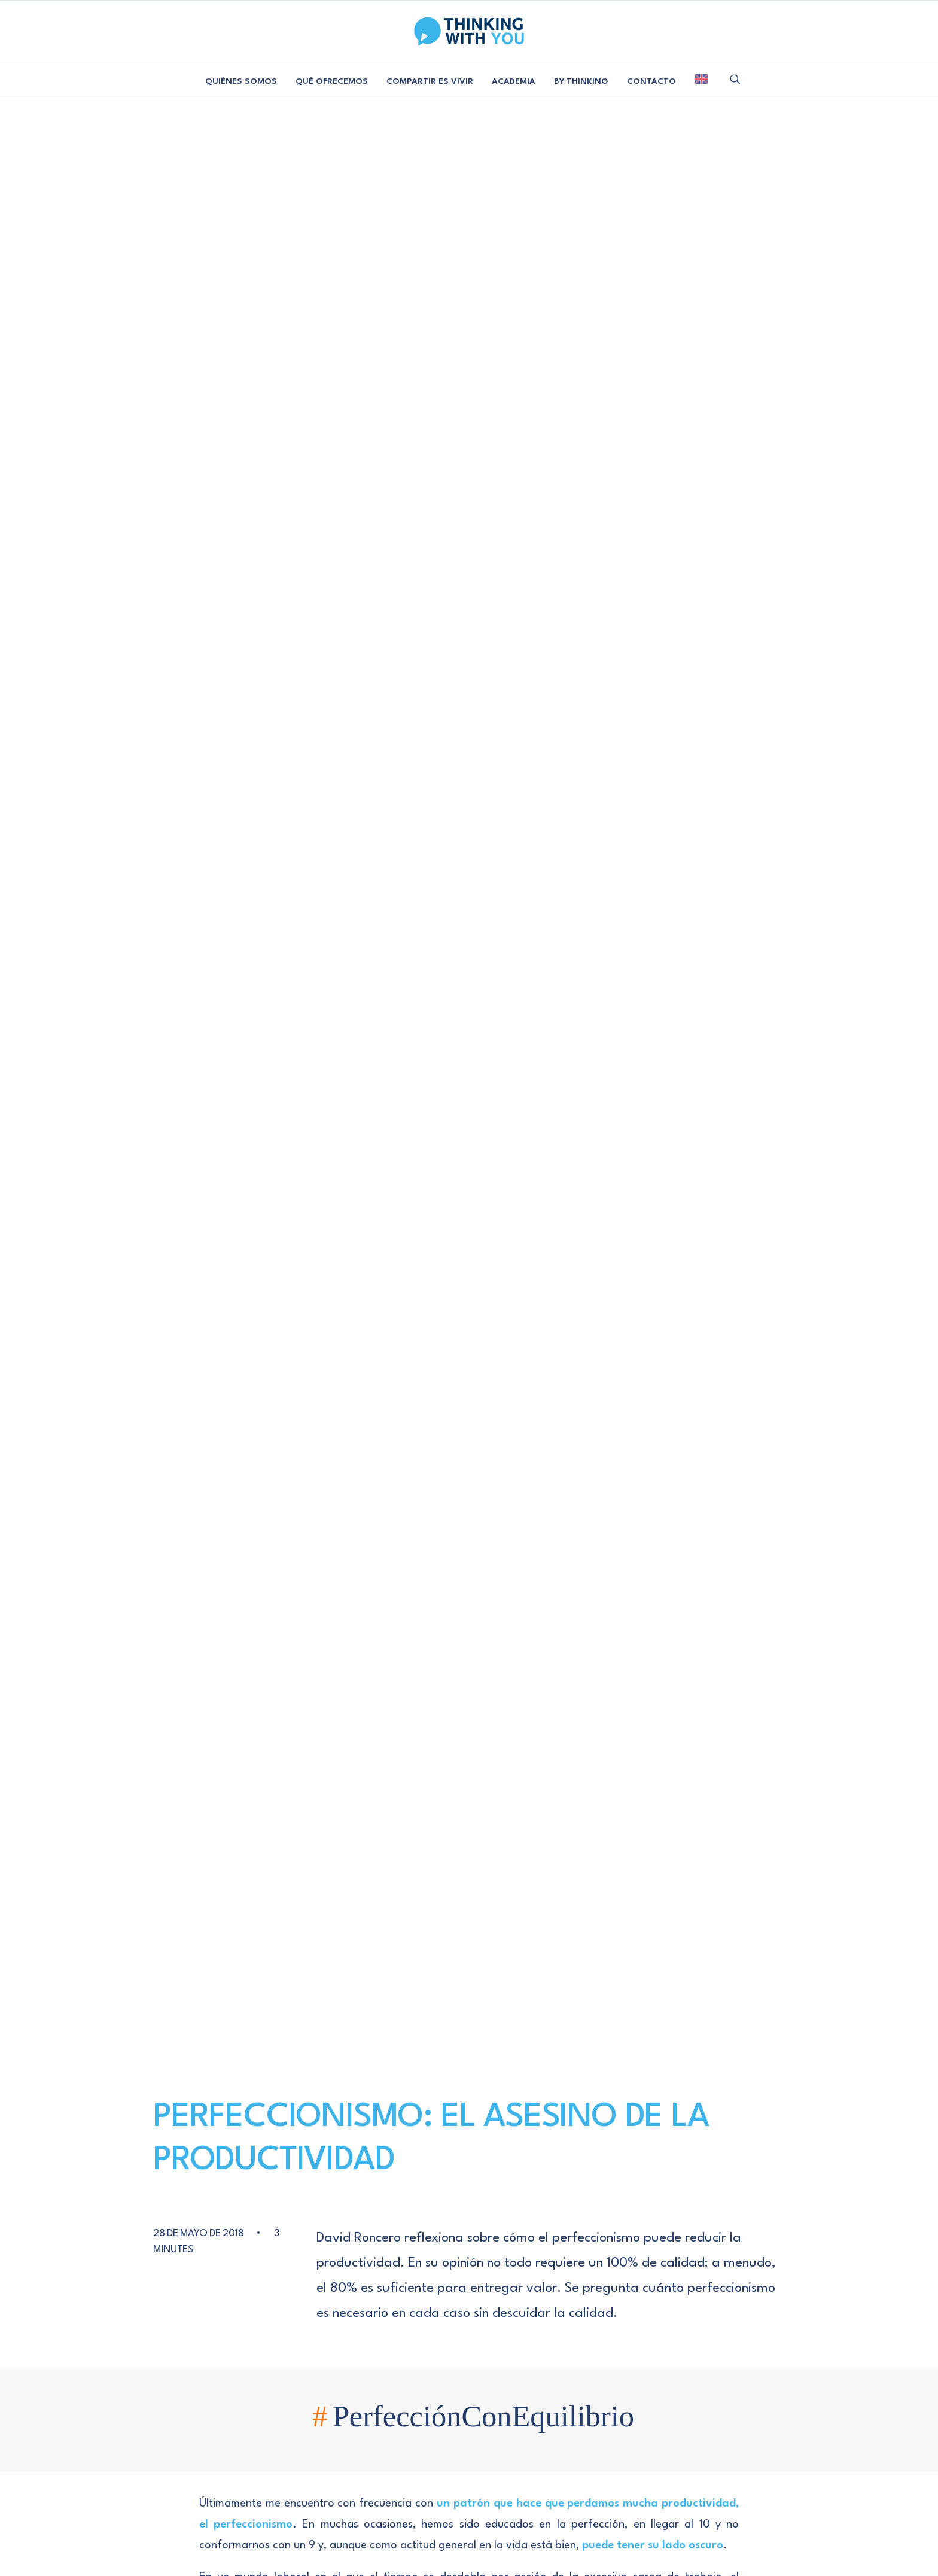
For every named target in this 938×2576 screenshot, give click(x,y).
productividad (447, 1217)
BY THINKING (581, 81)
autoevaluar (351, 1199)
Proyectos (282, 2245)
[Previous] (266, 2128)
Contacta (407, 2226)
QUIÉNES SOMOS (241, 81)
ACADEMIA (513, 81)
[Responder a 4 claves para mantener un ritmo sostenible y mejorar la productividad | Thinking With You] (680, 1558)
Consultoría (282, 2226)
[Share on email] (667, 1216)
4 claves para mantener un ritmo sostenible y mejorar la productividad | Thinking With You (468, 1564)
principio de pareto (372, 1217)
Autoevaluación (283, 1199)
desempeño (553, 1199)
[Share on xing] (651, 1216)
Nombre (275, 1921)
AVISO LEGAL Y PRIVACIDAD (410, 2348)
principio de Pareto (262, 646)
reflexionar (509, 1217)
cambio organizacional (477, 1199)
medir (265, 1217)
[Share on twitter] (630, 1201)
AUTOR (349, 1428)
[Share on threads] (646, 1201)
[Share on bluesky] (636, 1216)
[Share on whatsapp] (620, 1216)
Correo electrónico (454, 1921)
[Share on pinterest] (661, 1201)
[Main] (469, 2128)
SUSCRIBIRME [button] (718, 2253)
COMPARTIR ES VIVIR (429, 81)
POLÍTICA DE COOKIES (541, 2348)
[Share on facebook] (615, 1201)
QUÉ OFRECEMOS (332, 81)
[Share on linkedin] (677, 1201)
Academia (282, 2264)
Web (564, 1921)
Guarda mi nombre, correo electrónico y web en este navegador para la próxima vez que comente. (442, 1989)
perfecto (306, 1217)
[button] (735, 79)
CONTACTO (651, 81)
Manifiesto (158, 2245)
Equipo (157, 2226)
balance (405, 1199)
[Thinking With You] (469, 32)
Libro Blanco (157, 2264)
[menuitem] (241, 82)
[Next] (671, 2128)
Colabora (406, 2245)
